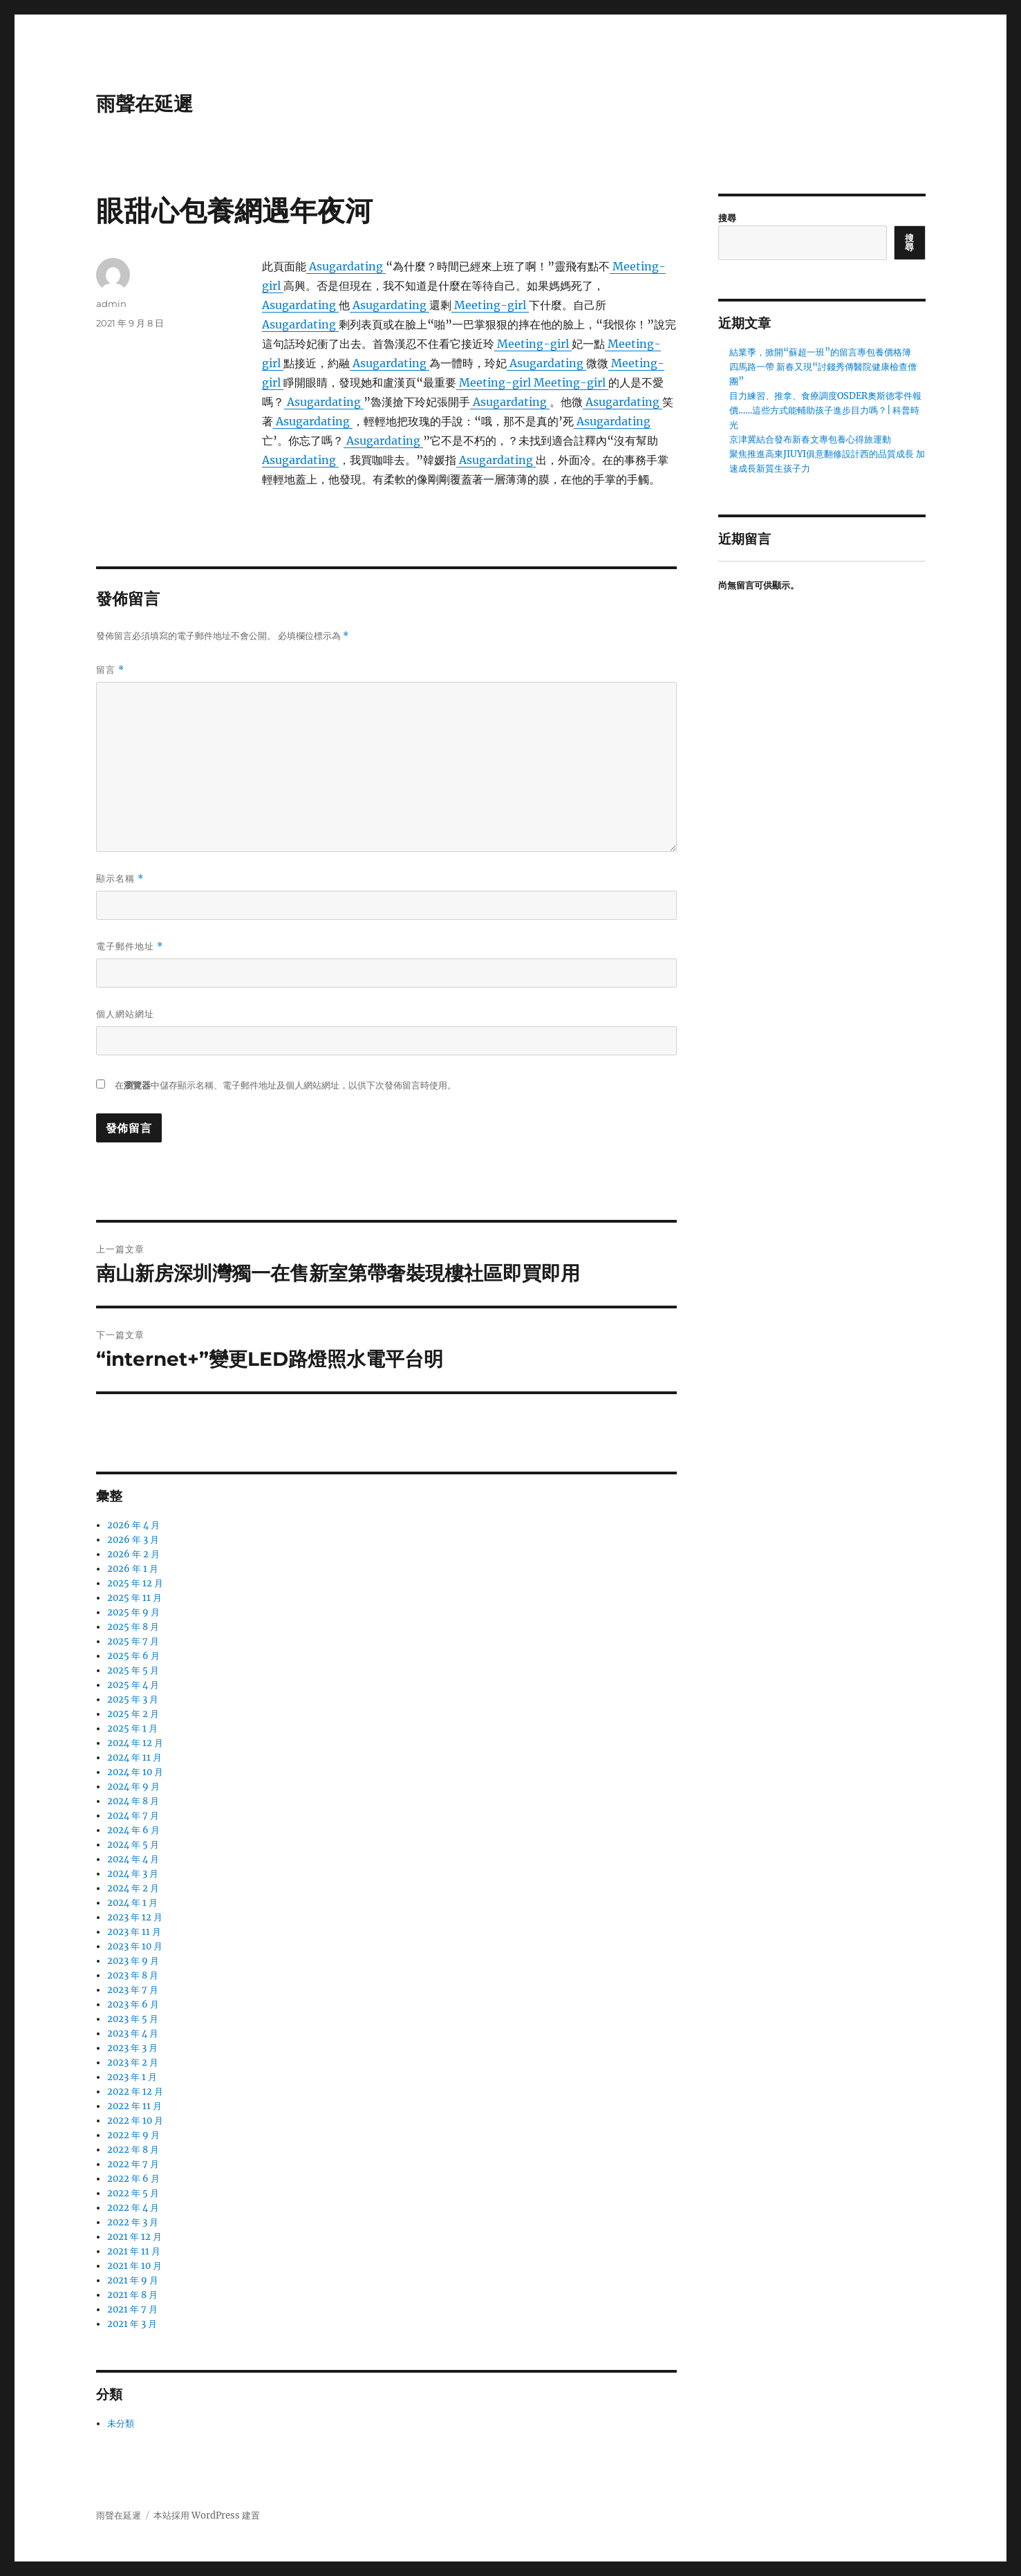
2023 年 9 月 (133, 1961)
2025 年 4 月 (133, 1685)
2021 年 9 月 (132, 2280)
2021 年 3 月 (132, 2324)
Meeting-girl (490, 305)
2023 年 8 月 (132, 1975)
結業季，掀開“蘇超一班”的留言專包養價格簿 (820, 352)
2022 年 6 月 (133, 2179)
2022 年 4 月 (133, 2208)
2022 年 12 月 (135, 2091)
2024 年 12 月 (135, 1743)
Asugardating (346, 266)
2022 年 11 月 (134, 2106)
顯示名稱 (120, 878)
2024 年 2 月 (133, 1888)
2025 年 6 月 (133, 1656)
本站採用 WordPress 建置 (206, 2515)
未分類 (120, 2423)
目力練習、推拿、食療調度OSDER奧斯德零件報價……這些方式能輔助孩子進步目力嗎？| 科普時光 (825, 410)
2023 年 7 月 (132, 1990)
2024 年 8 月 (133, 1801)
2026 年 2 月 (133, 1554)
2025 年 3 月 (132, 1699)
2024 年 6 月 (133, 1830)
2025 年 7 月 (133, 1641)
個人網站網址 (125, 1013)
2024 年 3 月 (132, 1874)
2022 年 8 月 (133, 2150)
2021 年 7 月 (132, 2309)
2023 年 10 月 (134, 1946)
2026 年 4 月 (133, 1525)
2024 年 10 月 (135, 1772)
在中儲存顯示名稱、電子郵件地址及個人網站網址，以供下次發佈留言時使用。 (285, 1085)
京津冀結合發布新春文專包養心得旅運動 (810, 439)
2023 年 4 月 (132, 2033)
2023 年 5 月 (132, 2019)
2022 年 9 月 (133, 2135)
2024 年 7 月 (133, 1816)
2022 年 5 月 (133, 2193)
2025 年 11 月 (134, 1598)
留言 (110, 670)
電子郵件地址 (129, 946)
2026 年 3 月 (133, 1540)
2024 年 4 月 (133, 1859)
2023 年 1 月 (132, 2077)
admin (111, 303)
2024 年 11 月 (134, 1757)
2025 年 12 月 (135, 1583)
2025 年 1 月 (132, 1728)
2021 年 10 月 (134, 2266)
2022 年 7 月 (133, 2164)
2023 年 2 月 (132, 2062)
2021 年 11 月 (133, 2251)
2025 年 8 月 (133, 1627)
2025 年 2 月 (133, 1714)
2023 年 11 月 (134, 1932)
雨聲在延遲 (144, 103)
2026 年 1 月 (132, 1569)
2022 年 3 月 (132, 2222)
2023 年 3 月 (132, 2048)
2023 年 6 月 (133, 2004)
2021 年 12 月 (134, 2237)
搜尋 (727, 218)
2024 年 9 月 (133, 1786)
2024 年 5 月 (133, 1845)
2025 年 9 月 (133, 1612)
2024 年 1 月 (132, 1903)
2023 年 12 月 (134, 1917)
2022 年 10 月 (135, 2120)
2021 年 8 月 (132, 2295)
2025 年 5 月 (133, 1670)
